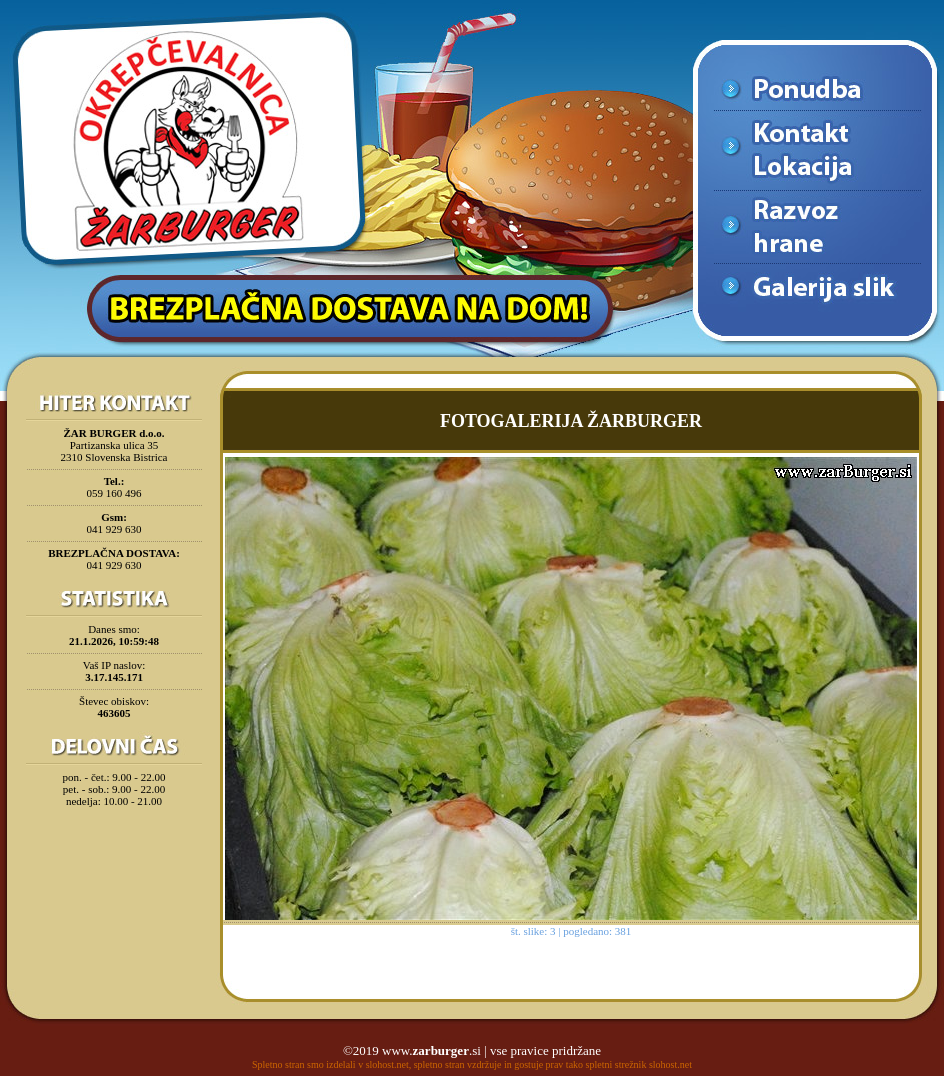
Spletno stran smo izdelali (304, 1064)
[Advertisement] (114, 864)
